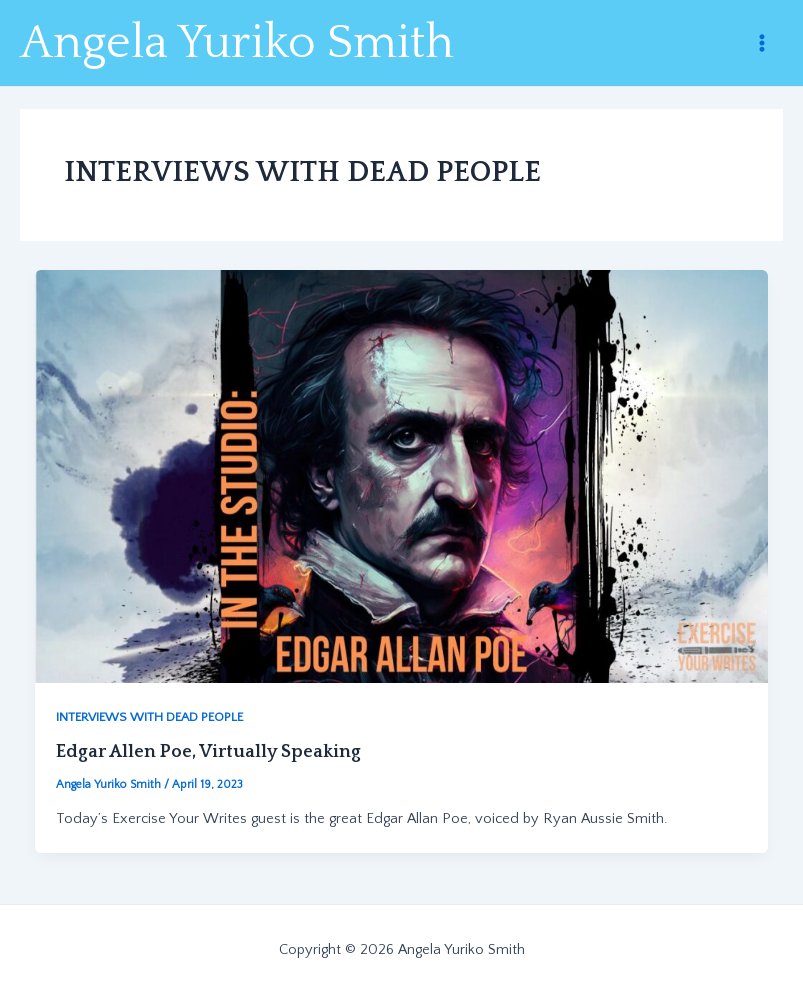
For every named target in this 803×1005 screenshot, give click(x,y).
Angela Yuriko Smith (237, 43)
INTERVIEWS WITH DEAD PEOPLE (149, 717)
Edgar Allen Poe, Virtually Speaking (208, 752)
